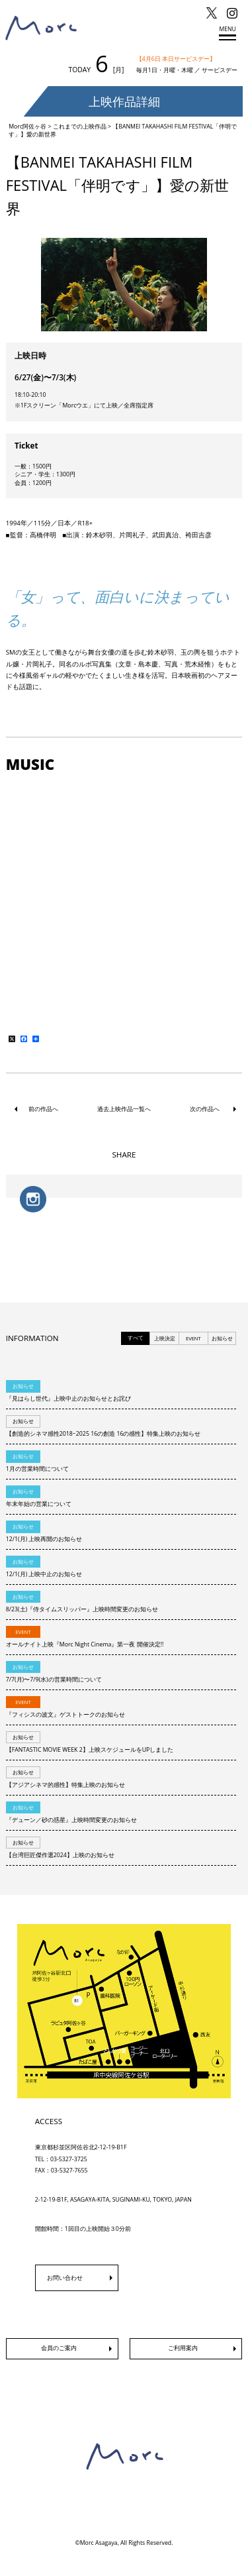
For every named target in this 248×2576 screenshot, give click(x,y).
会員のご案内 (59, 2348)
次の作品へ (205, 1109)
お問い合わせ (65, 2278)
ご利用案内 (183, 2348)
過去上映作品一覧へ (124, 1109)
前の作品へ (43, 1109)
